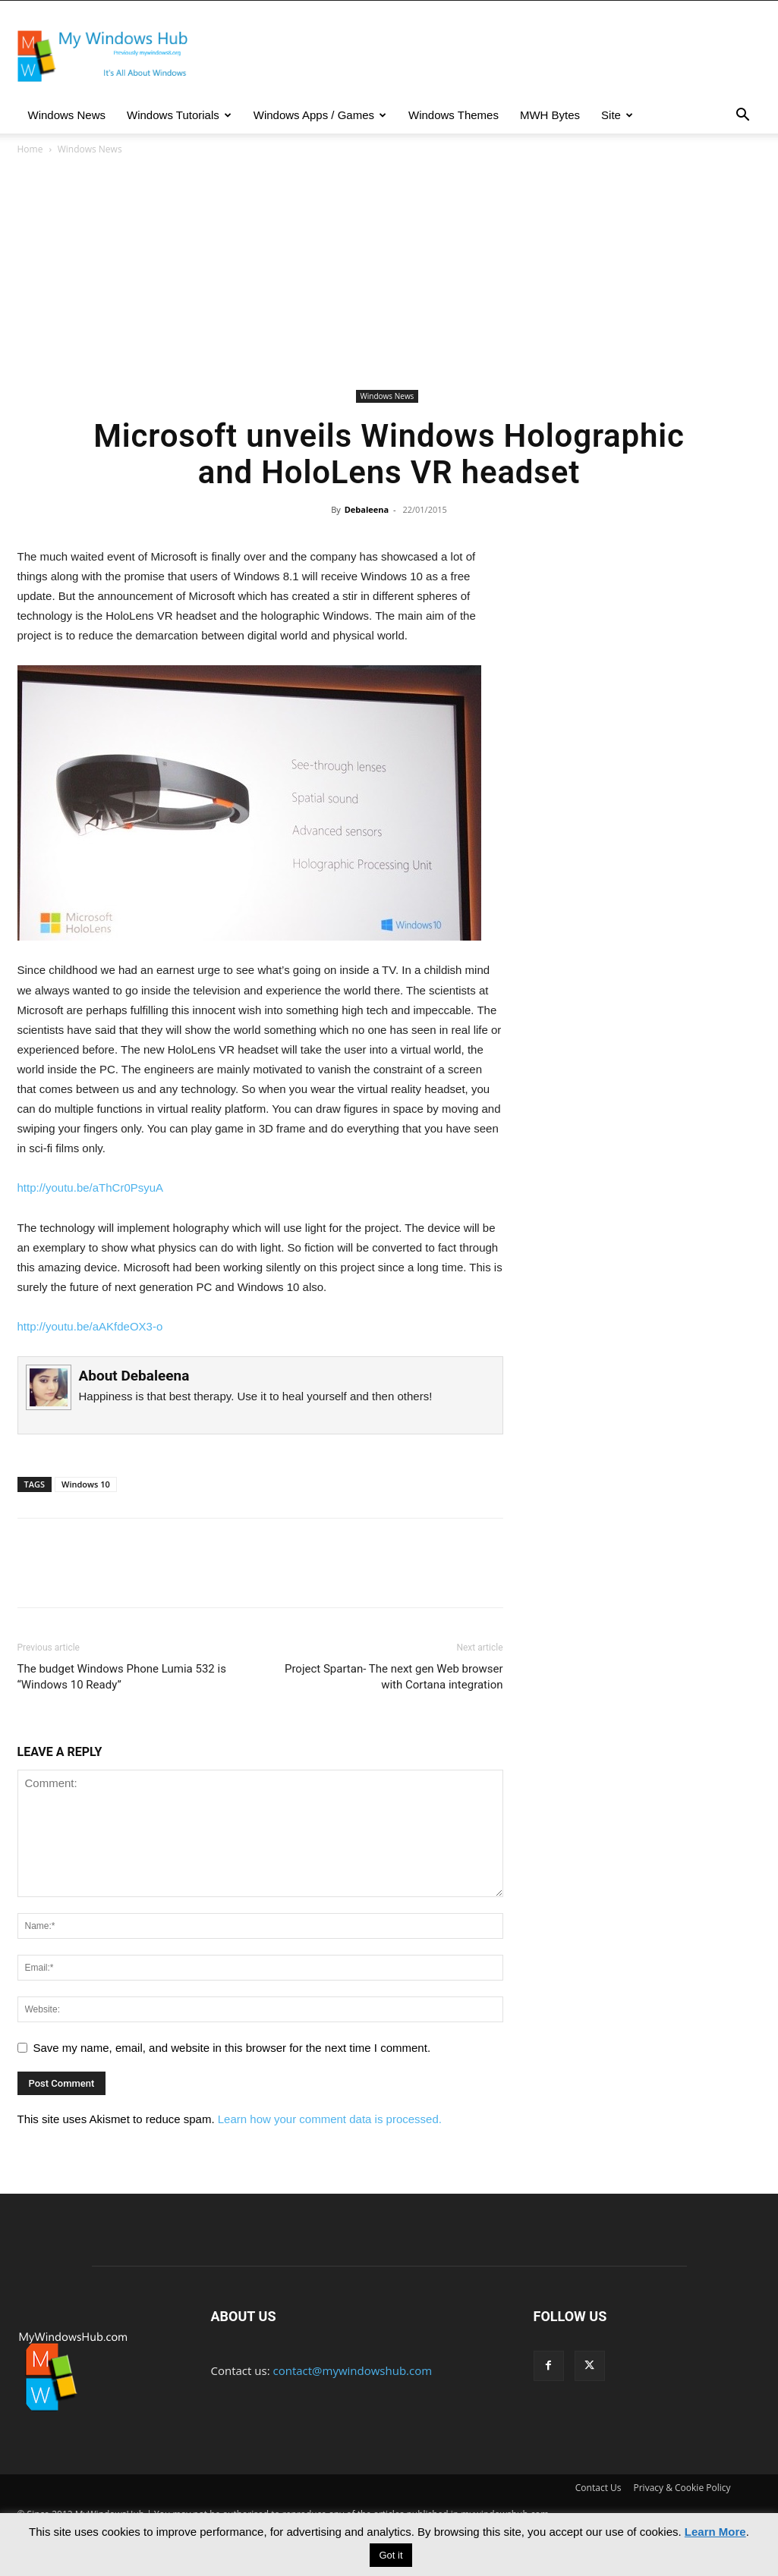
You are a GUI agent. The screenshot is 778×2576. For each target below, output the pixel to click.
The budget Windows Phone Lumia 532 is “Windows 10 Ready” (121, 1677)
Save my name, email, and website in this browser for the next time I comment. (232, 2047)
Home (30, 149)
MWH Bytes (550, 114)
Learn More (715, 2531)
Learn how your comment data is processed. (330, 2119)
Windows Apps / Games (320, 114)
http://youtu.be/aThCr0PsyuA (90, 1187)
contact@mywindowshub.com (352, 2370)
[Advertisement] (389, 271)
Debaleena (367, 509)
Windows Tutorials (179, 114)
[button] (743, 116)
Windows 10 (85, 1484)
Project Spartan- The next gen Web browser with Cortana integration (394, 1677)
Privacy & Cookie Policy (682, 2487)
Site (617, 114)
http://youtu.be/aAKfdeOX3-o (90, 1326)
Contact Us (598, 2487)
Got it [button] (390, 2555)
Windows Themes (453, 114)
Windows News (67, 114)
